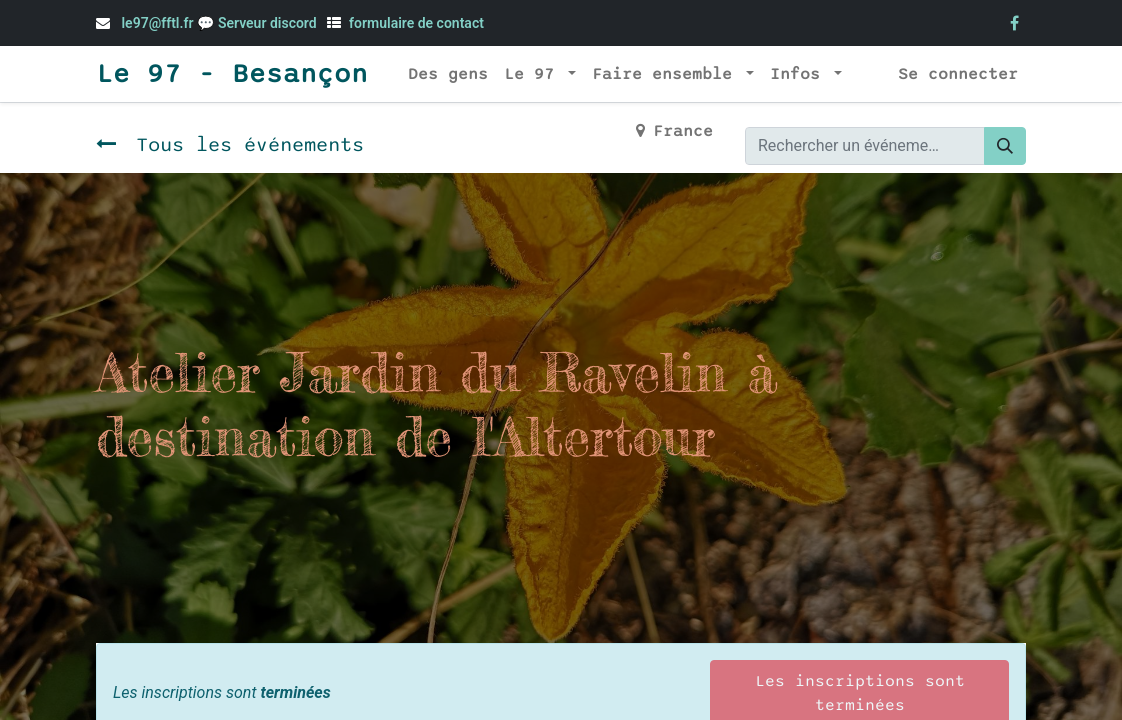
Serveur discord (269, 23)
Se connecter (958, 74)
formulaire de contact (416, 23)
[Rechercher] (1005, 146)
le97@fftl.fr (157, 23)
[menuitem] (448, 74)
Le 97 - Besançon (232, 74)
